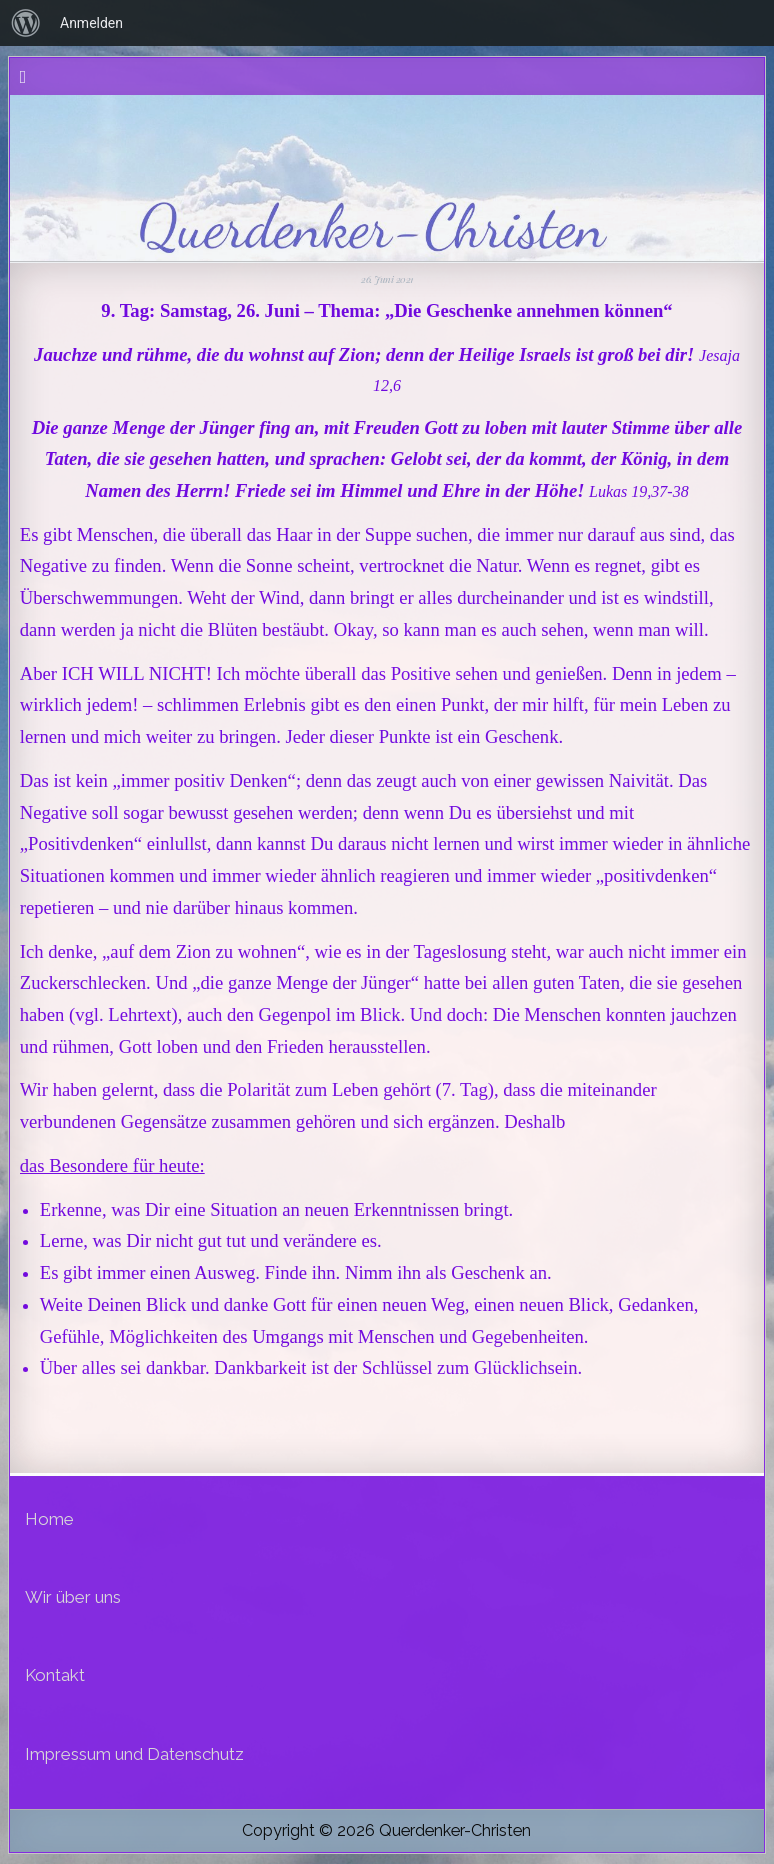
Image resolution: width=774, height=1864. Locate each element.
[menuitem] (26, 23)
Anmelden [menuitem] (91, 23)
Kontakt (55, 1675)
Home (49, 1519)
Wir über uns (73, 1597)
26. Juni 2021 (387, 279)
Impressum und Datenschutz (134, 1754)
